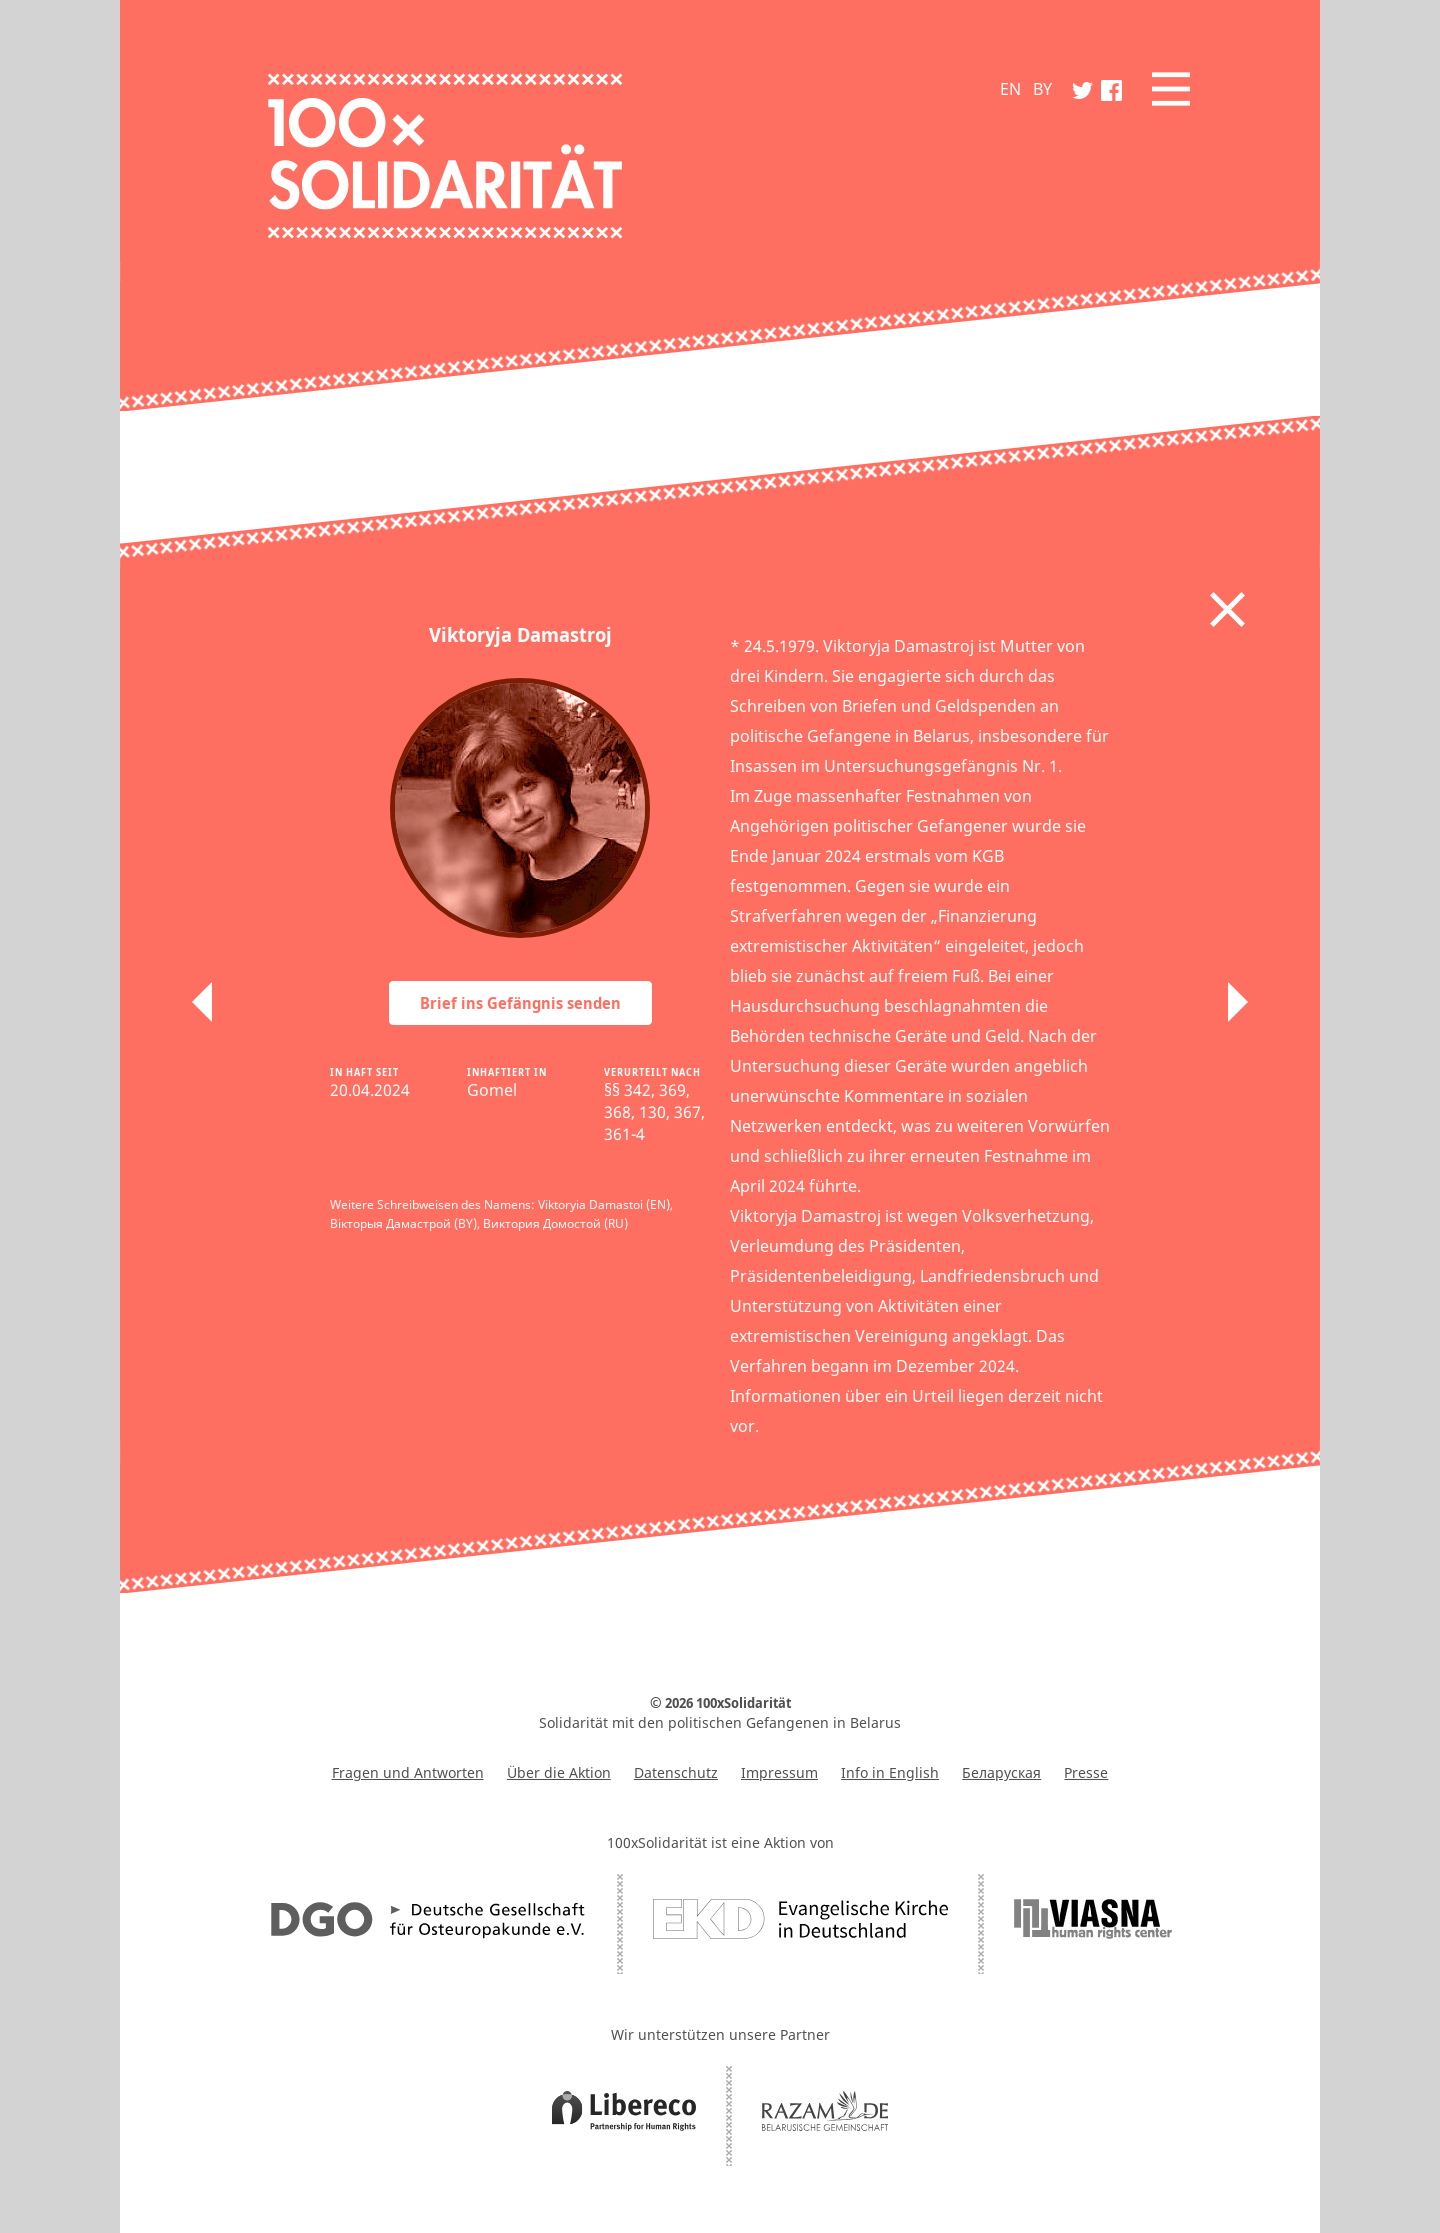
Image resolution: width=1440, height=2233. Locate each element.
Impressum (779, 1772)
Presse (1086, 1772)
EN (1010, 89)
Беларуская (1001, 1772)
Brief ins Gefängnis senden (520, 1003)
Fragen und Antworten (408, 1772)
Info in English (890, 1772)
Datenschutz (676, 1772)
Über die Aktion (559, 1772)
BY (1042, 89)
